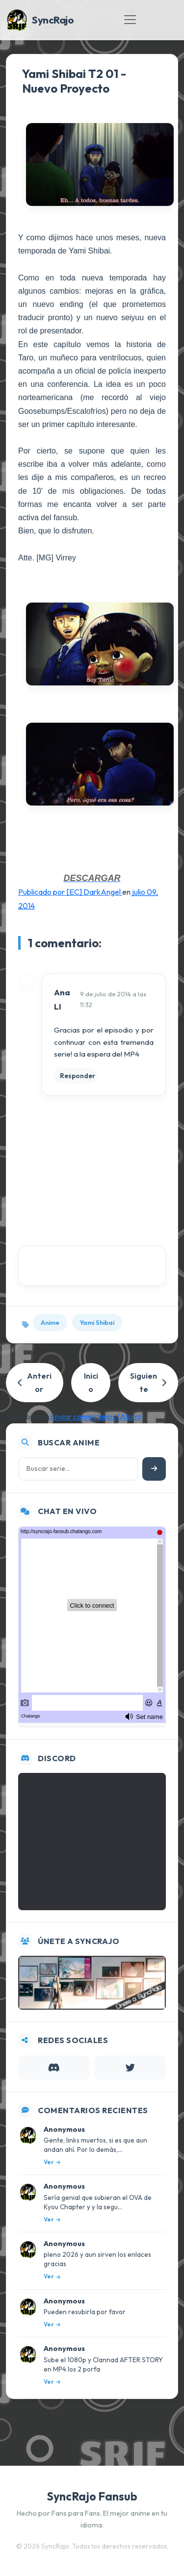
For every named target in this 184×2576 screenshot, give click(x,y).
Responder (77, 1075)
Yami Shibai (97, 1322)
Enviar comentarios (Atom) (95, 1416)
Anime (50, 1322)
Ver (52, 2162)
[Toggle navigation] (130, 19)
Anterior (35, 1382)
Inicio (91, 1382)
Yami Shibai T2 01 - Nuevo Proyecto (74, 81)
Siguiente (148, 1382)
